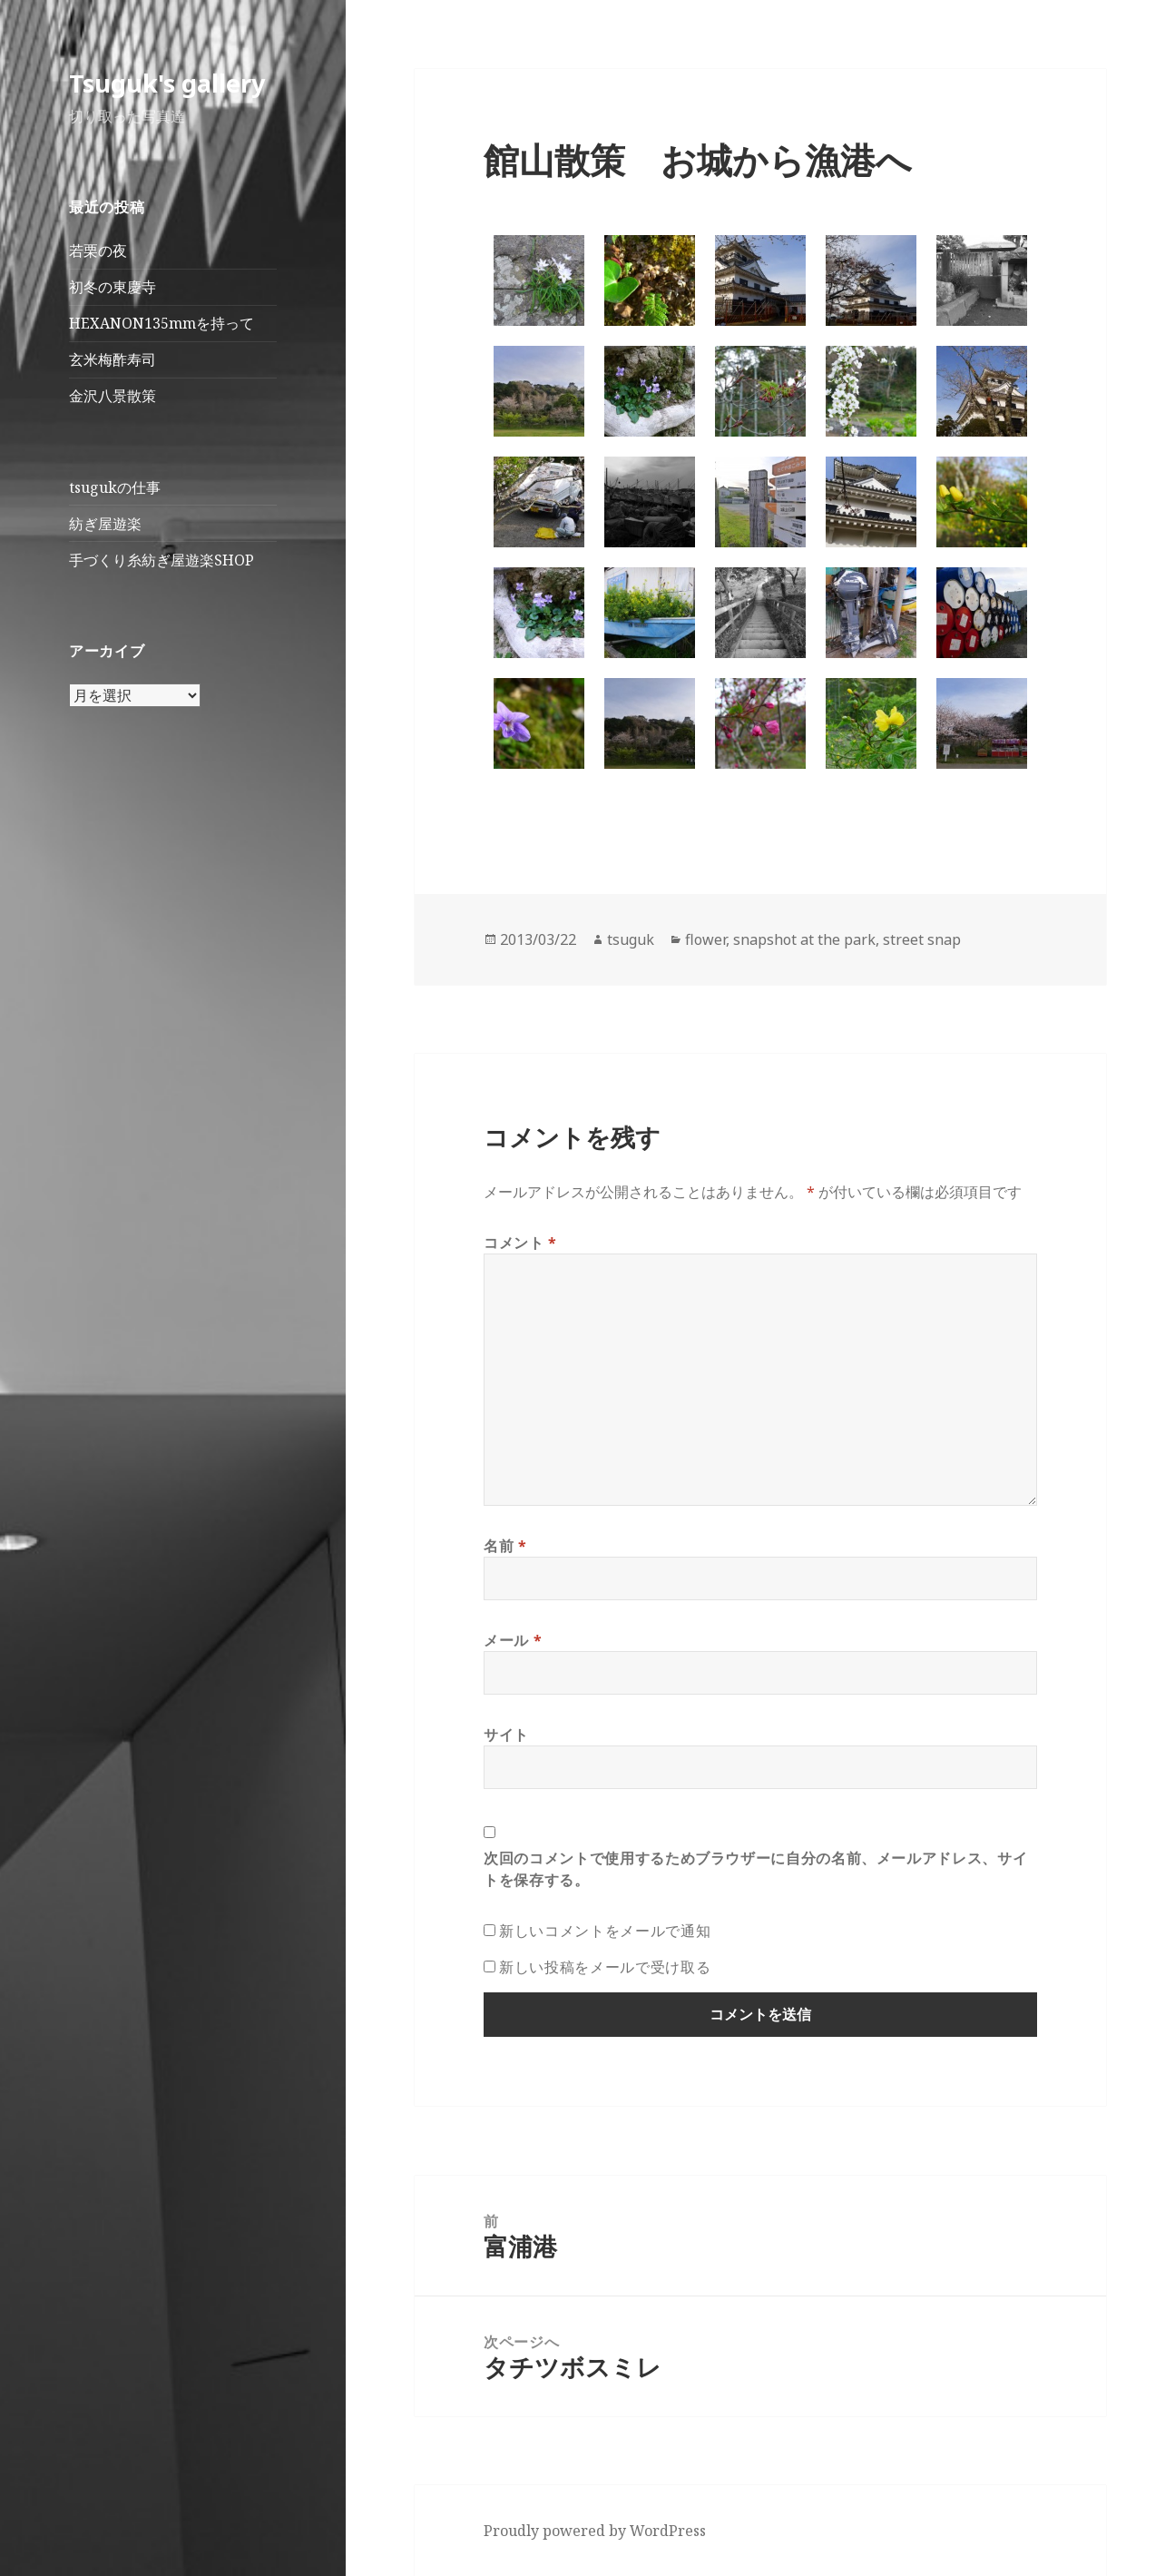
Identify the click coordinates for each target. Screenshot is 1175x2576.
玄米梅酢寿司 (112, 359)
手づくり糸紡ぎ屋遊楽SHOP (161, 560)
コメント (520, 1243)
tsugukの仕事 (115, 487)
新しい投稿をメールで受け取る (604, 1967)
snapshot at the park (804, 939)
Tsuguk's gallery (167, 83)
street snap (922, 939)
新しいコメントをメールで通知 (604, 1931)
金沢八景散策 (112, 396)
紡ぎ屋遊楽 (105, 524)
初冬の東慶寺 (112, 287)
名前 (505, 1546)
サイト (506, 1735)
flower (705, 939)
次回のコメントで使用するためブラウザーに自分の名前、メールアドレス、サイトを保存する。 (755, 1869)
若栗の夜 (98, 251)
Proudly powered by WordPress (595, 2531)
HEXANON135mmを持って (161, 323)
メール (513, 1640)
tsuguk (630, 939)
